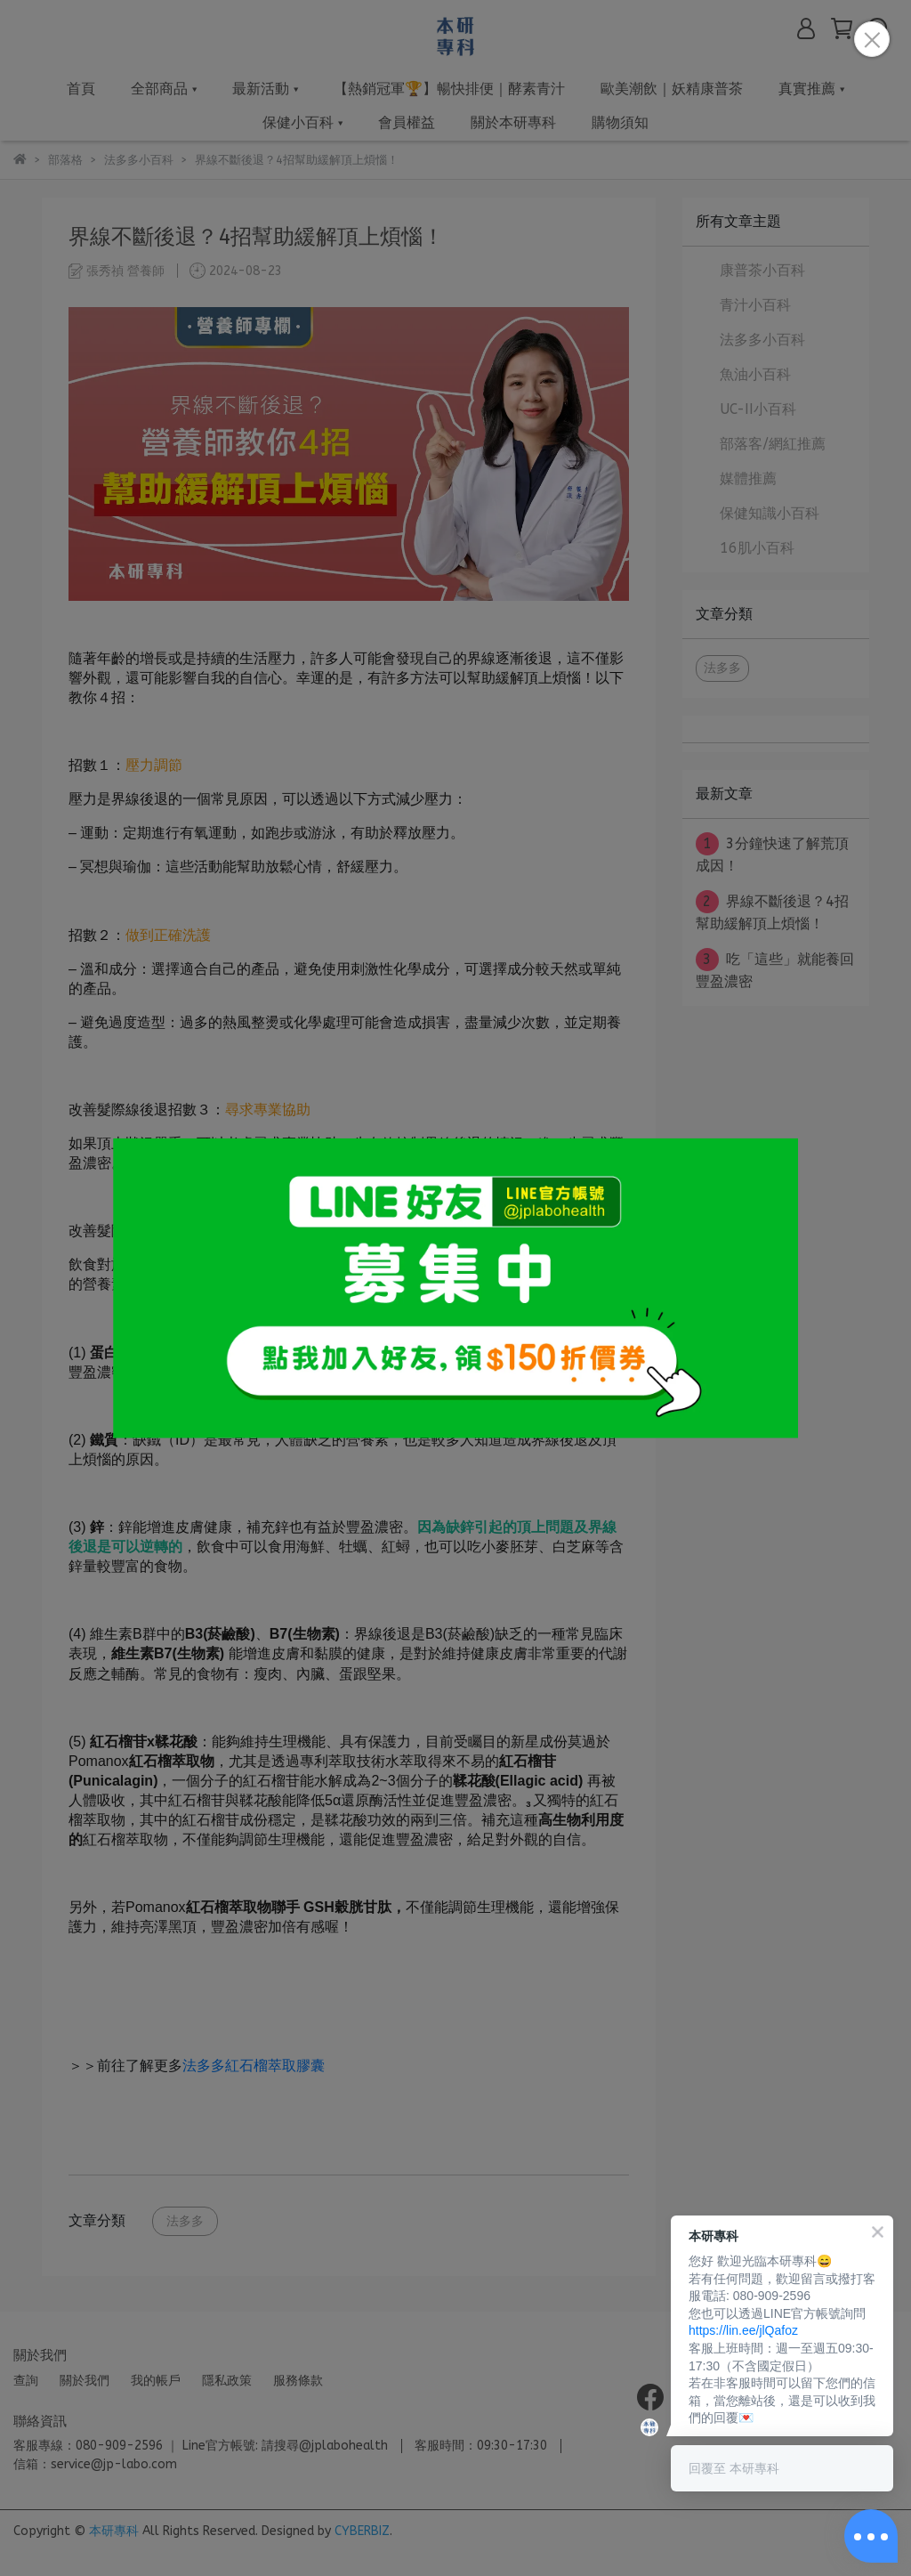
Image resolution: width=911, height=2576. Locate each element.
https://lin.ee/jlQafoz (743, 2330)
